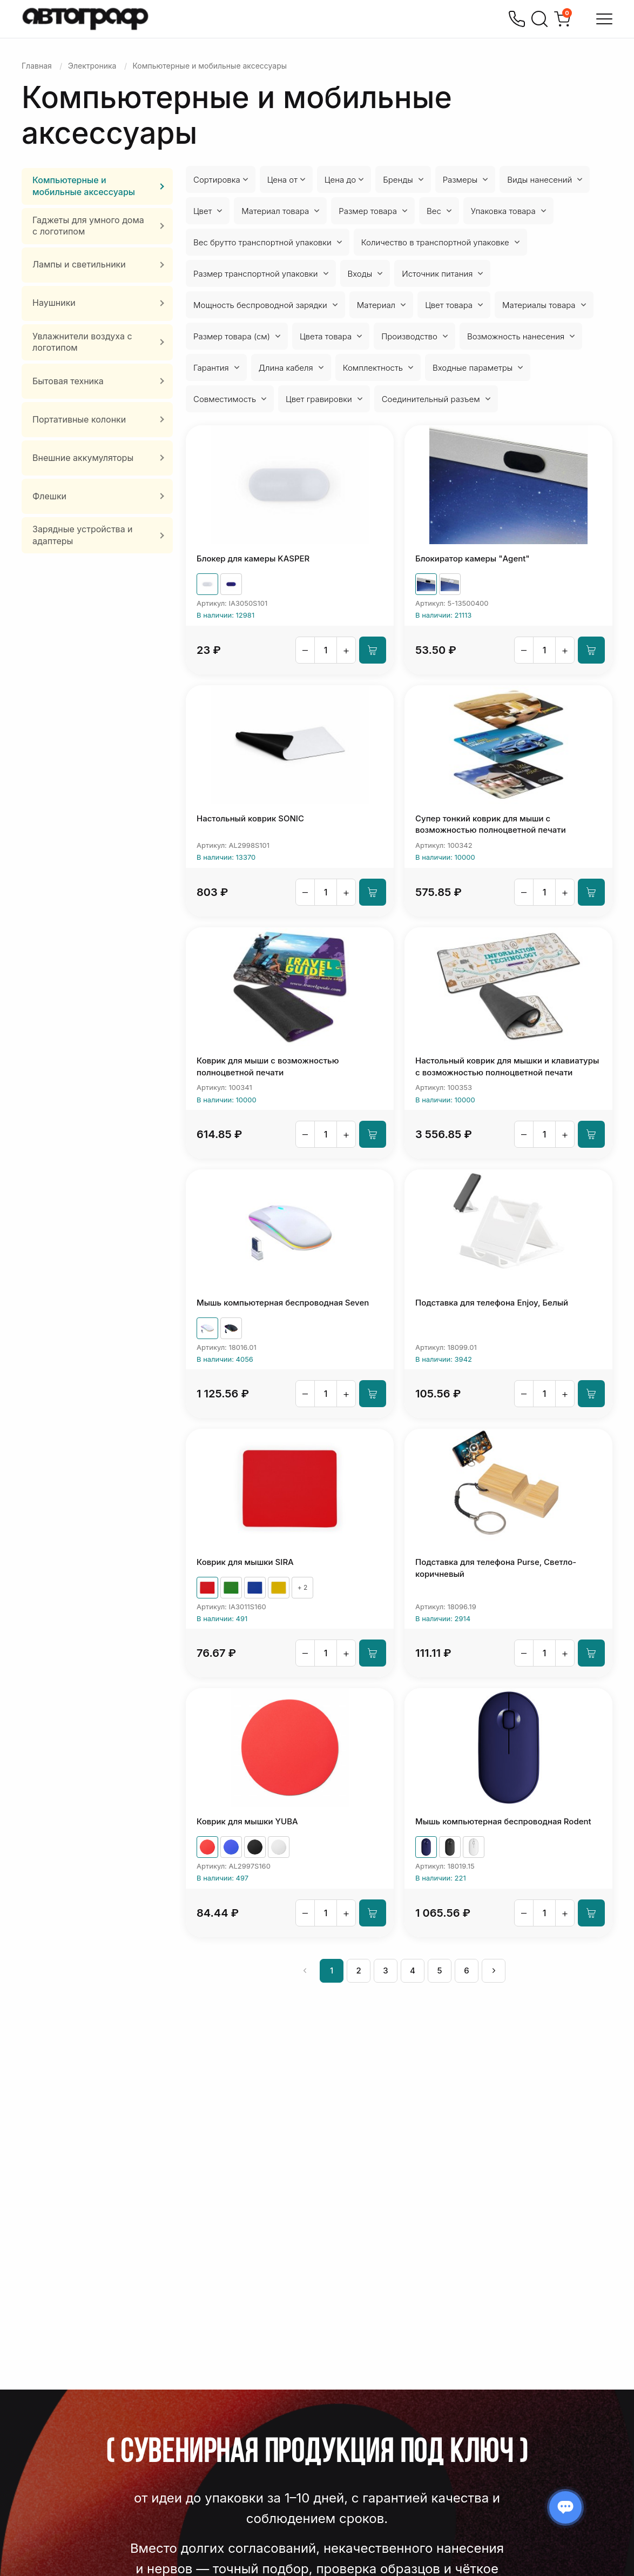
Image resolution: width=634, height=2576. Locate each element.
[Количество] (325, 650)
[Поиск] (539, 19)
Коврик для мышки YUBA (247, 1821)
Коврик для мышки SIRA (245, 1562)
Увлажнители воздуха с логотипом (82, 342)
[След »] (493, 1971)
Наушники (54, 302)
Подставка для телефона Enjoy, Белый (491, 1302)
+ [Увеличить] (345, 650)
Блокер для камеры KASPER (253, 558)
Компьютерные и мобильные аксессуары (83, 186)
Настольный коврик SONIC (250, 818)
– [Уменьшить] (305, 650)
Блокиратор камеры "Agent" (472, 558)
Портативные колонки (79, 419)
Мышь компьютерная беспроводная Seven (283, 1302)
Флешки (49, 496)
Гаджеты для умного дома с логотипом (88, 226)
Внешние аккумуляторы (82, 457)
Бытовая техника (68, 381)
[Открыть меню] (604, 19)
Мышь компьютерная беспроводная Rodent (503, 1821)
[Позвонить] (517, 19)
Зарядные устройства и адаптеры (82, 535)
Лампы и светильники (79, 264)
